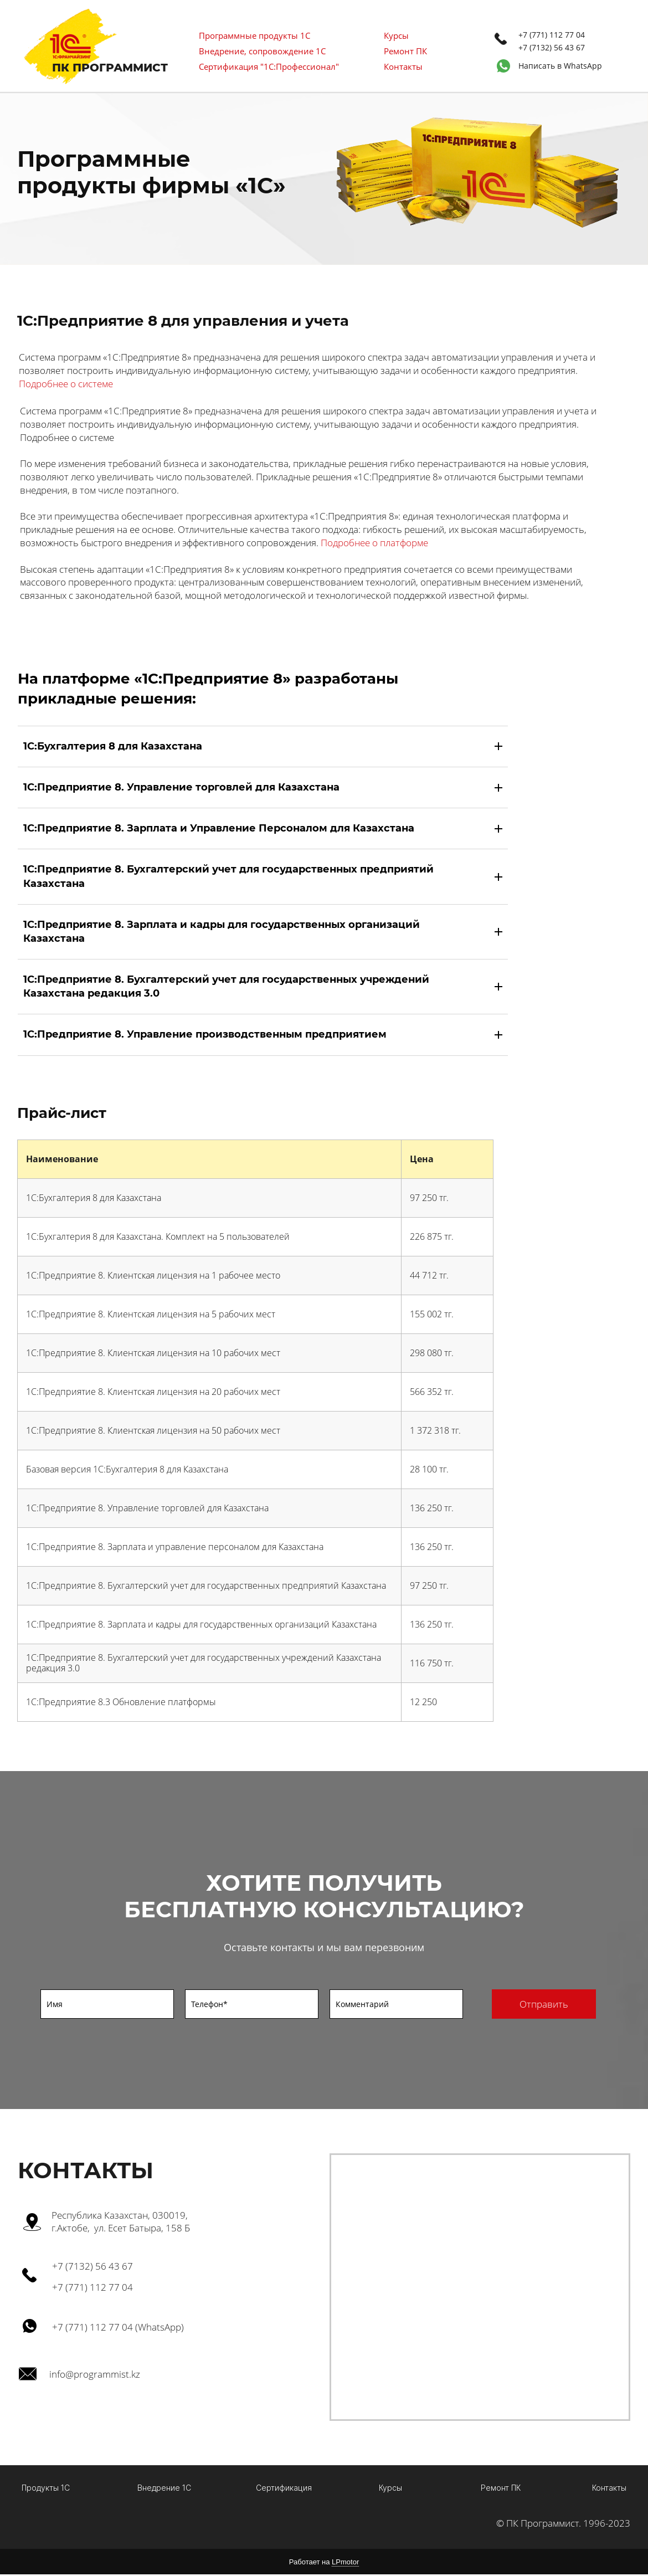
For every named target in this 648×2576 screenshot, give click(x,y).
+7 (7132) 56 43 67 (551, 47)
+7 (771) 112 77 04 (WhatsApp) (118, 2327)
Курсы (396, 35)
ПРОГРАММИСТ (120, 67)
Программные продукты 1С (254, 35)
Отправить (544, 2004)
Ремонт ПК (405, 51)
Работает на (324, 2563)
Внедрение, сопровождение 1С (262, 51)
